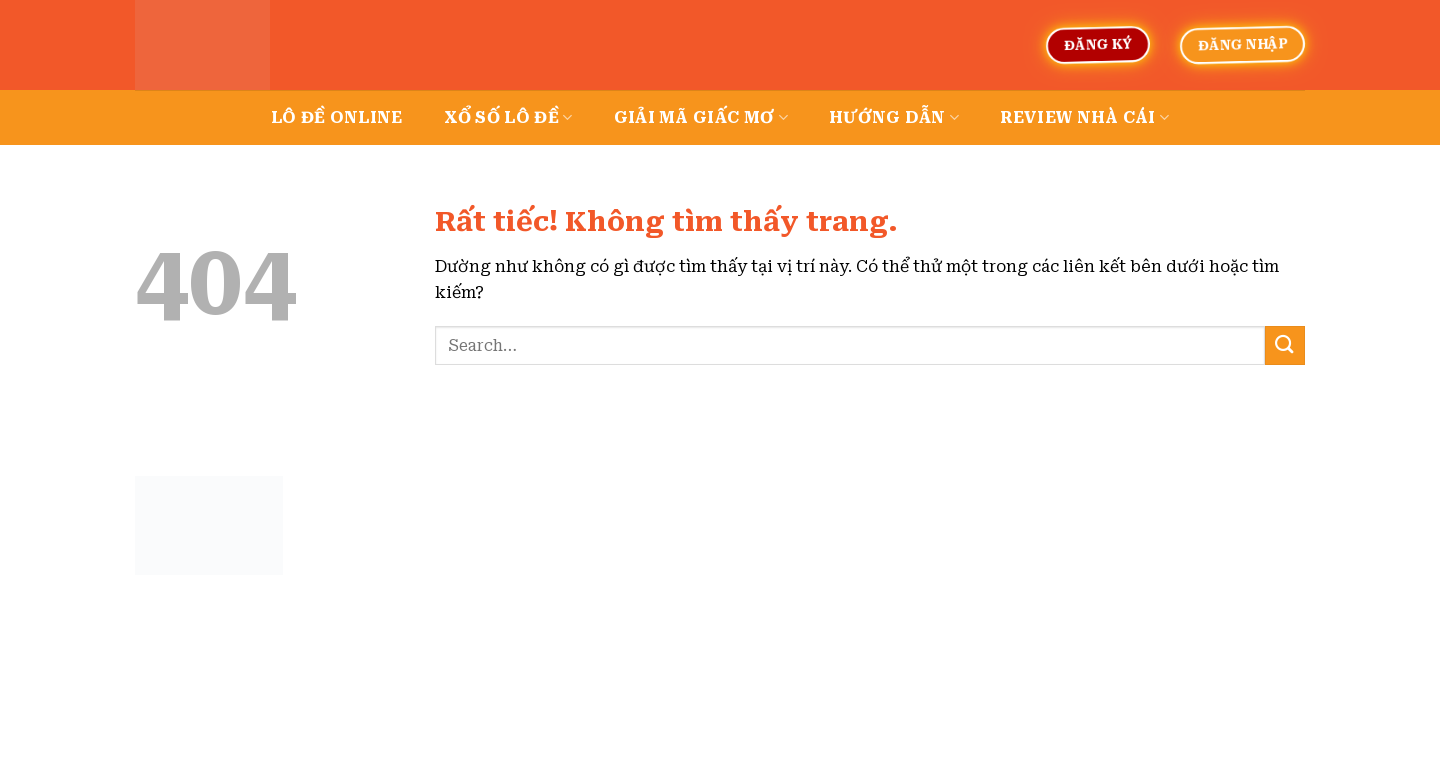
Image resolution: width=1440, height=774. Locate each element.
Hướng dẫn (894, 118)
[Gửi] (1285, 345)
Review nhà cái (1084, 118)
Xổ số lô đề (508, 118)
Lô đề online (337, 117)
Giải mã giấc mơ (701, 118)
